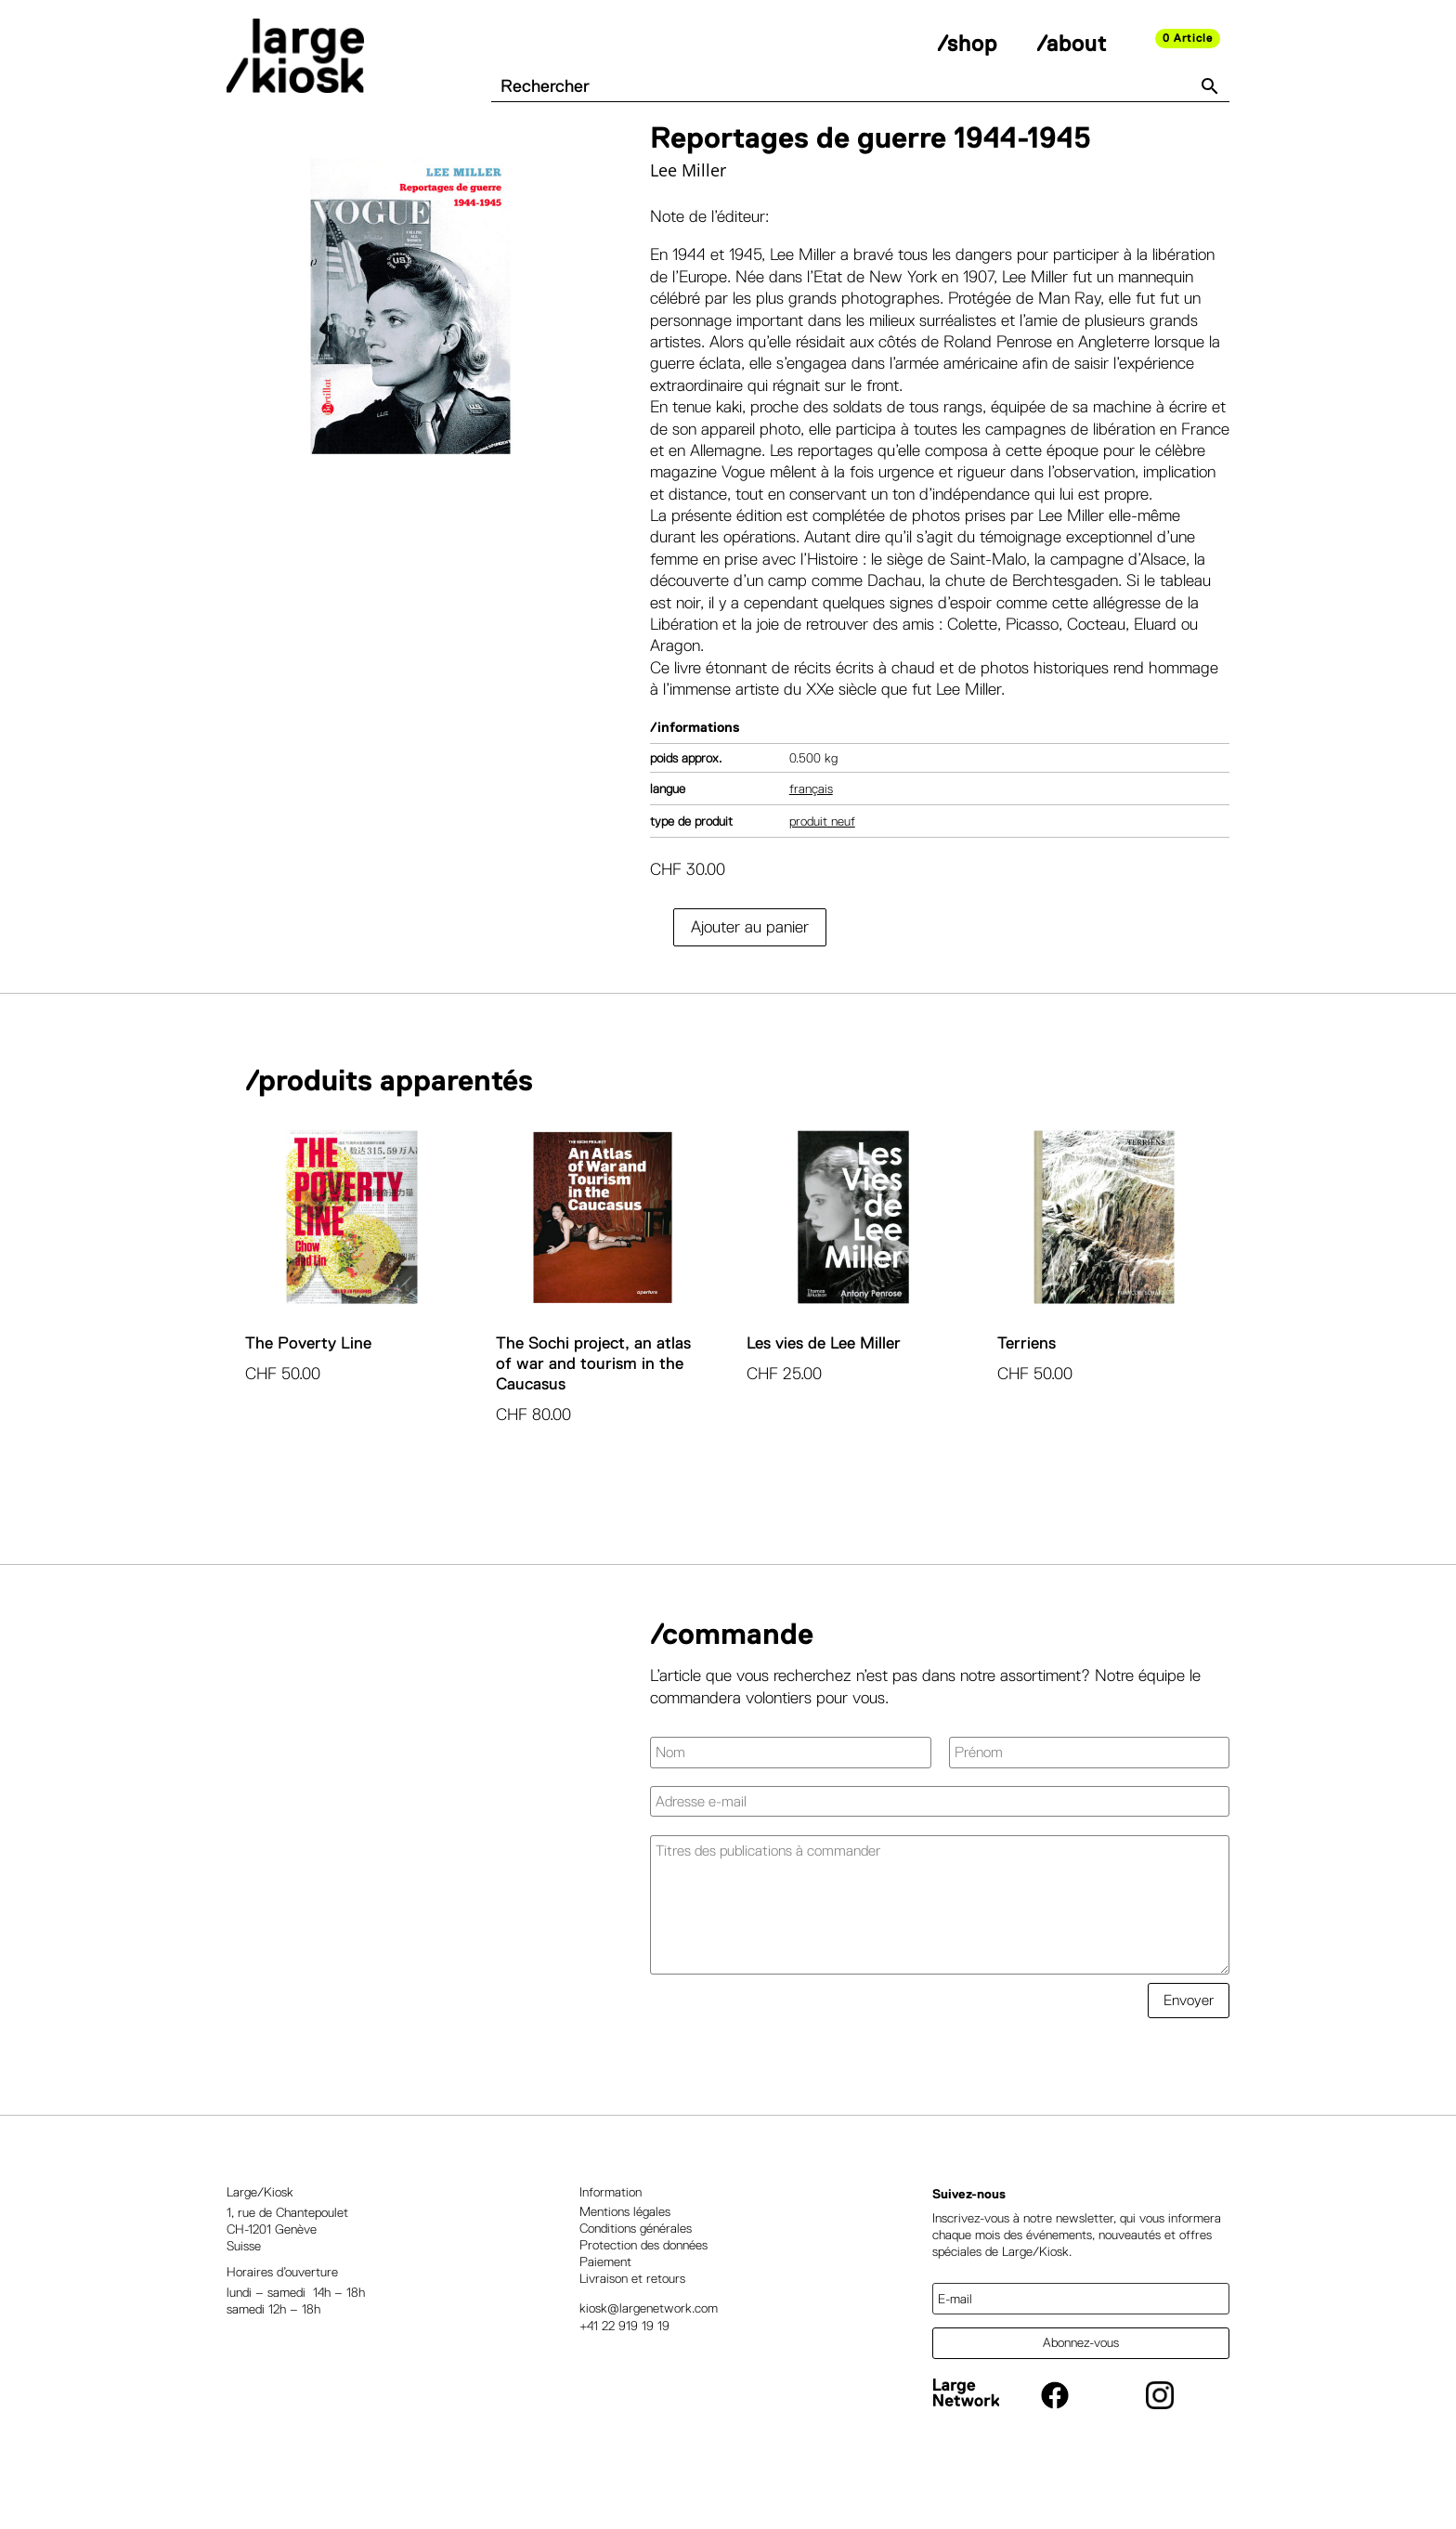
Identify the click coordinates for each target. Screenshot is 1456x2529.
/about (1071, 43)
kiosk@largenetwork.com (648, 2353)
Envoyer (1189, 2045)
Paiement (605, 2306)
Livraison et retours (632, 2323)
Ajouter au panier (750, 971)
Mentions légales (624, 2256)
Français (811, 833)
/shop (967, 43)
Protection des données (643, 2289)
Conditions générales (635, 2272)
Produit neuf (822, 865)
